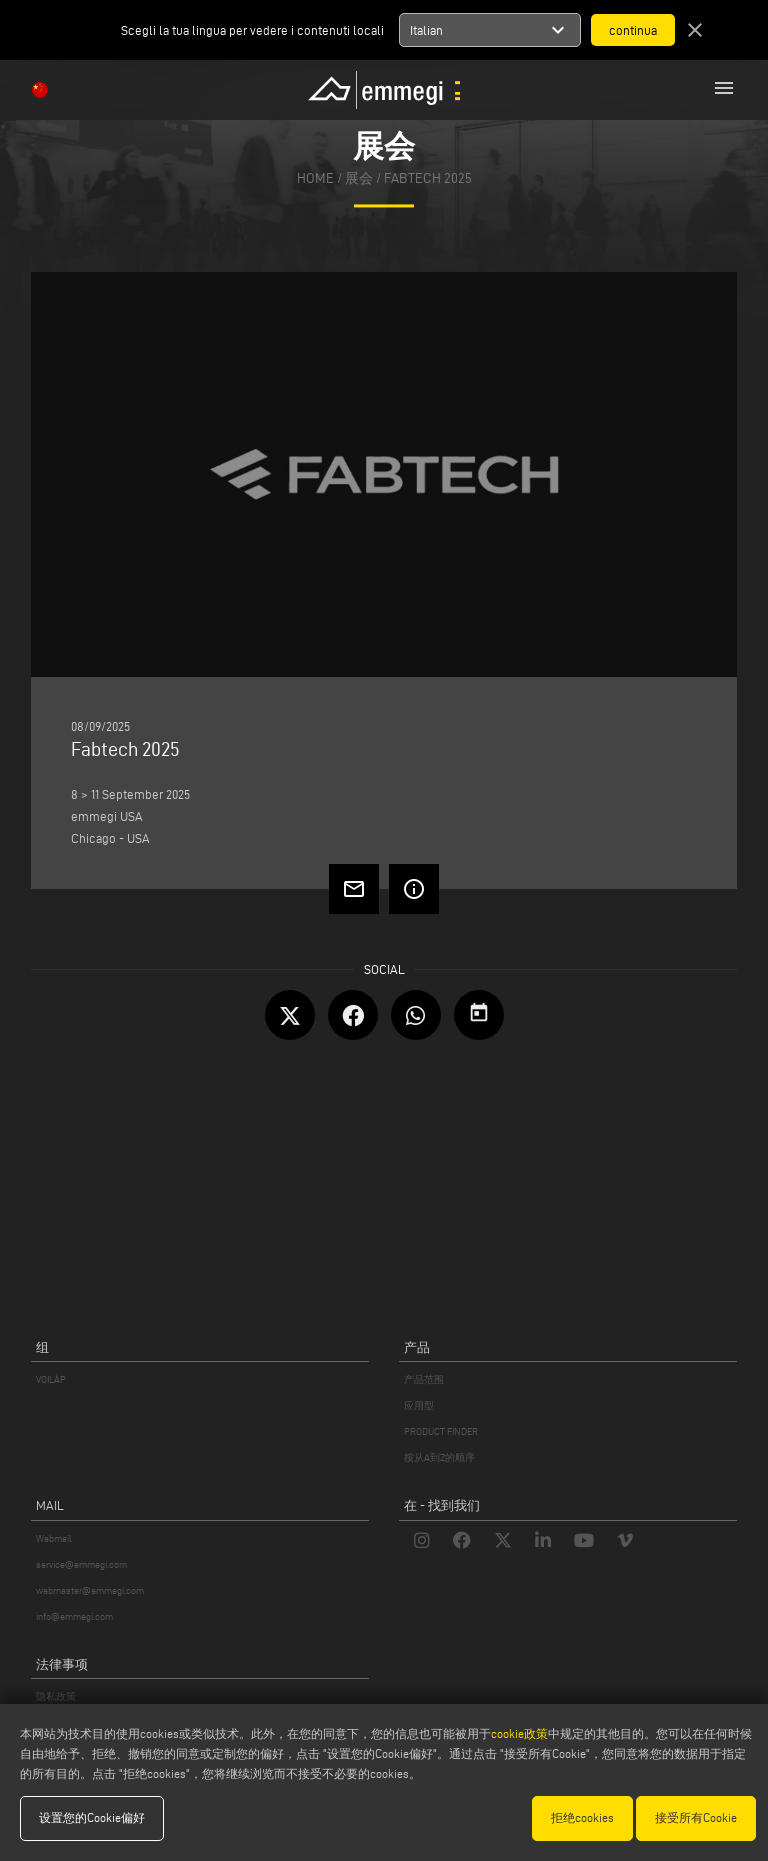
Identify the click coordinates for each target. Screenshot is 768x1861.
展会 (359, 179)
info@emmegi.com (74, 1616)
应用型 (419, 1405)
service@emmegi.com (81, 1564)
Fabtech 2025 (428, 179)
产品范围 (424, 1379)
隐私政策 (56, 1696)
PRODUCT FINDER (441, 1431)
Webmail (54, 1538)
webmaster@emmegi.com (90, 1590)
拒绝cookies (582, 1817)
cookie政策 (519, 1733)
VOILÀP (51, 1379)
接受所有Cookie (696, 1817)
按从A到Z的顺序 (439, 1457)
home (315, 179)
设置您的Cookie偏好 (92, 1817)
